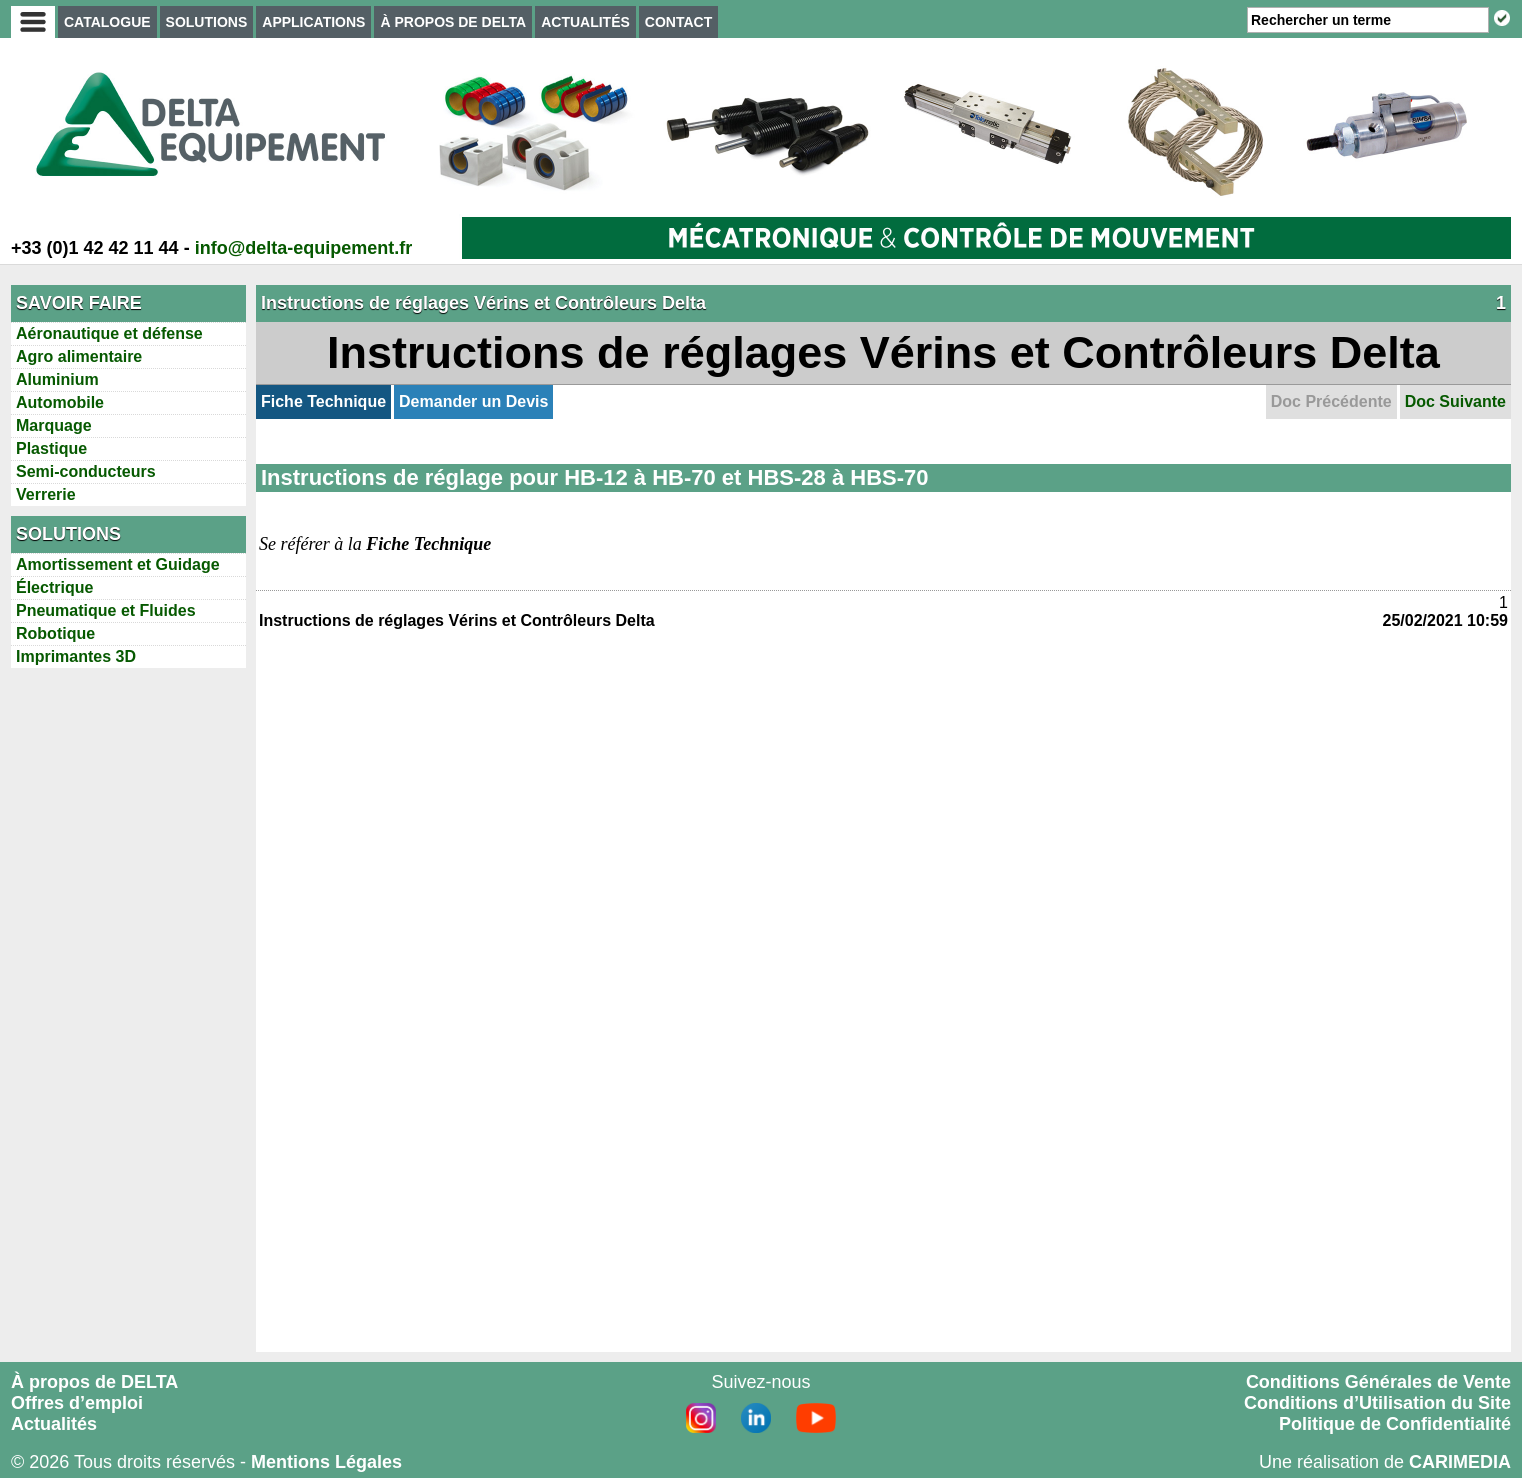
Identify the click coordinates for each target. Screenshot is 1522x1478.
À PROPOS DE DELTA (453, 22)
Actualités (54, 1424)
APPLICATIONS (313, 22)
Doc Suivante (1455, 401)
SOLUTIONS (207, 22)
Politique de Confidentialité (1395, 1424)
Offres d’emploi (77, 1403)
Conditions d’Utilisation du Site (1377, 1403)
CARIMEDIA (1460, 1462)
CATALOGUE (107, 22)
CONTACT (678, 22)
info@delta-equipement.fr (304, 248)
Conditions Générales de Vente (1378, 1382)
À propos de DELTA (94, 1382)
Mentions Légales (326, 1462)
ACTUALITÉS (585, 22)
